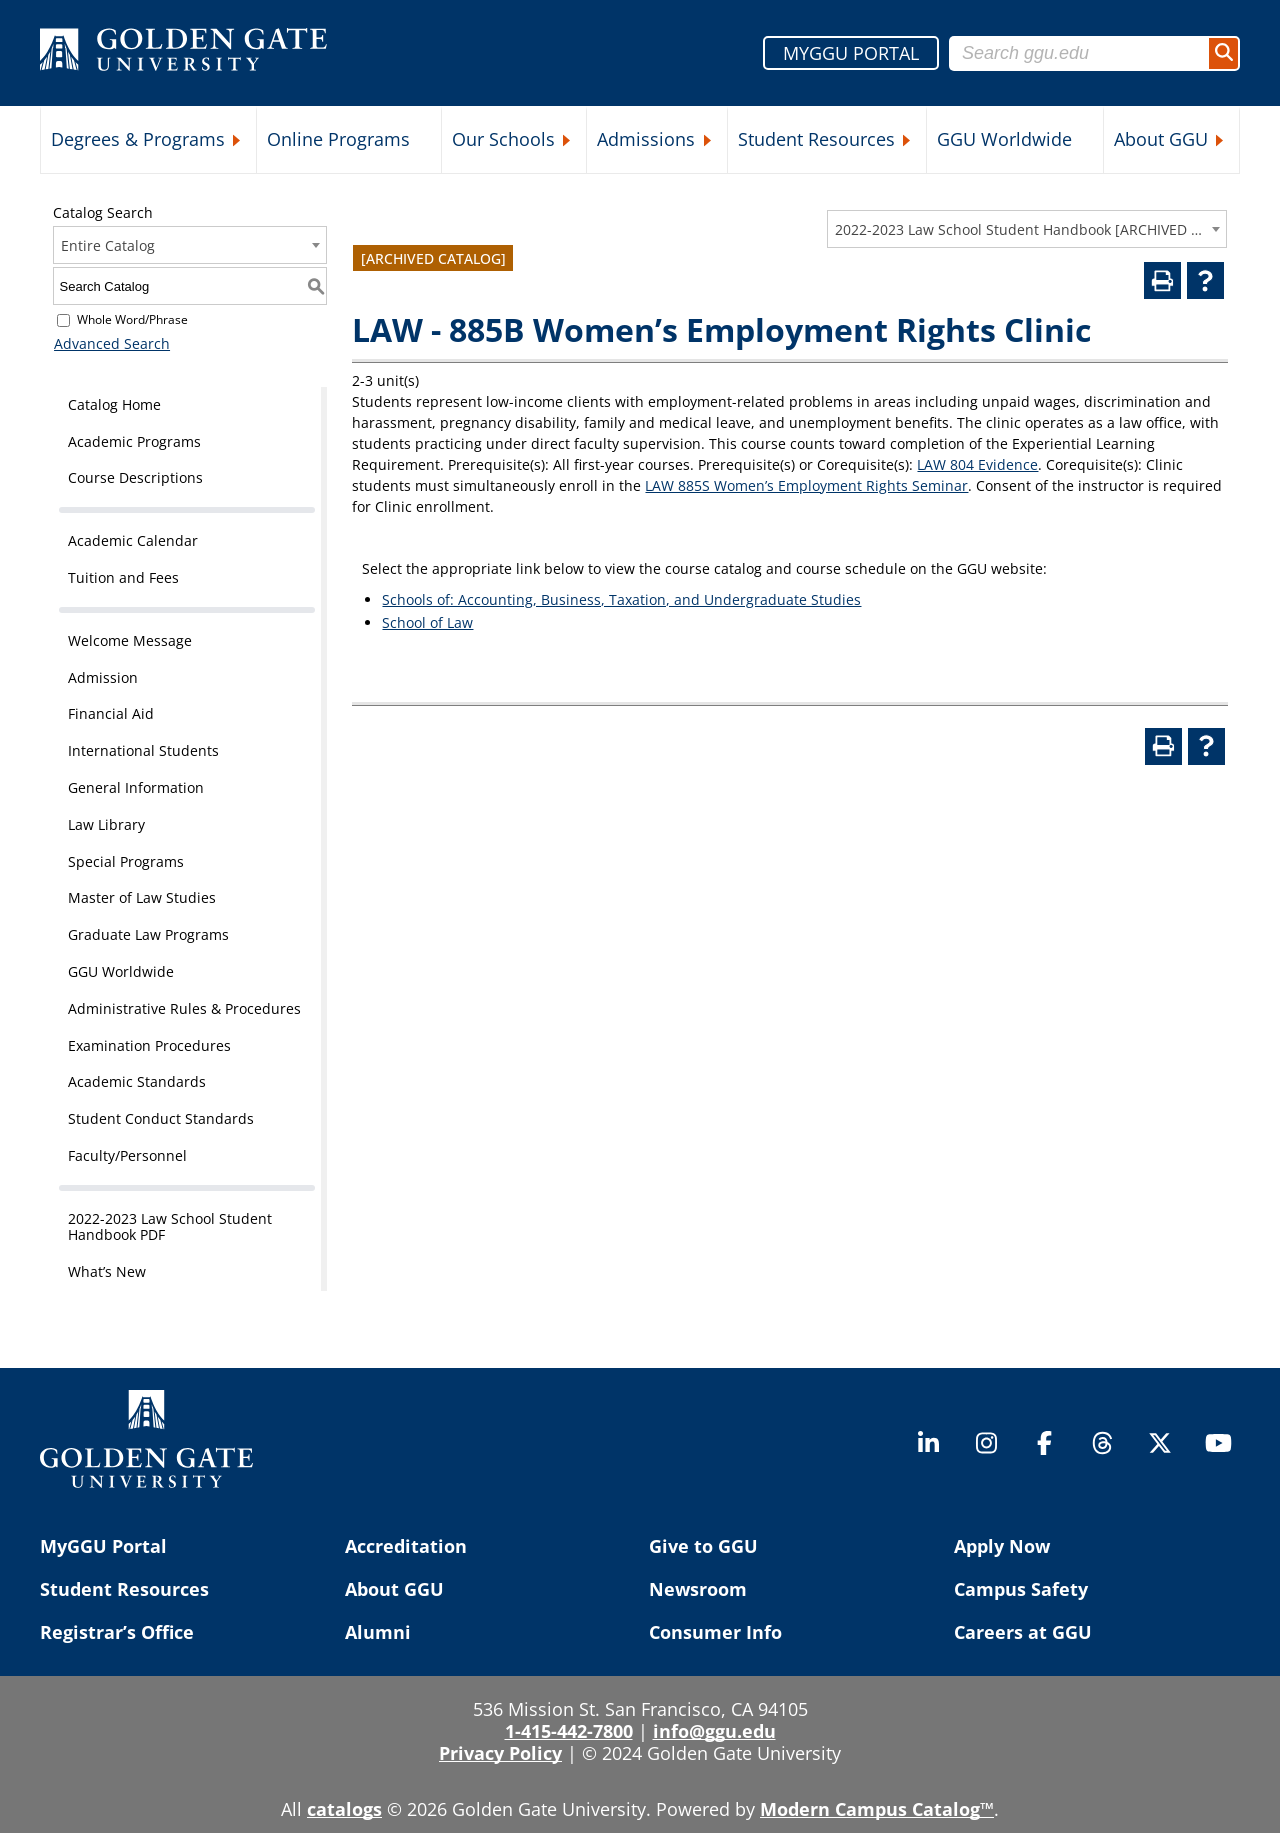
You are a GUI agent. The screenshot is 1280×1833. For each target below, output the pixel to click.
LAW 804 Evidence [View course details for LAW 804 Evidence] (977, 464)
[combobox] (1027, 229)
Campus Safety (1021, 1589)
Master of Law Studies (142, 897)
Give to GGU (703, 1546)
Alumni (378, 1632)
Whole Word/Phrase (132, 319)
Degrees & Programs (138, 139)
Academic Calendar (133, 540)
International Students (143, 750)
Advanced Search (111, 343)
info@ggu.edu (714, 1731)
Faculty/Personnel (127, 1155)
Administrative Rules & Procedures (184, 1008)
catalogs (344, 1809)
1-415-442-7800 (569, 1731)
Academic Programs (134, 441)
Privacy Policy (500, 1753)
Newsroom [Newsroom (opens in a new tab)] (698, 1589)
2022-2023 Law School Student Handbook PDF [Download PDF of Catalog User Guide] (170, 1227)
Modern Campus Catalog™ (877, 1809)
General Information (136, 787)
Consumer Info (715, 1632)
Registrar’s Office (117, 1632)
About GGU (1161, 139)
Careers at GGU (1023, 1632)
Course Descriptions (135, 477)
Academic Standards (137, 1081)
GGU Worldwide (1004, 139)
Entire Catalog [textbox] (108, 245)
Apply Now (1002, 1546)
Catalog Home (114, 404)
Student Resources (816, 139)
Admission (103, 677)
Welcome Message (130, 640)
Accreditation (406, 1546)
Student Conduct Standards (161, 1118)
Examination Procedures (149, 1045)
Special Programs (126, 861)
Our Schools (503, 139)
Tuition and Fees (123, 577)
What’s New (107, 1271)
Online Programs (338, 139)
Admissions (646, 139)
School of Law (427, 622)
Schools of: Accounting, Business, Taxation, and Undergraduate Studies (621, 599)
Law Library (106, 824)
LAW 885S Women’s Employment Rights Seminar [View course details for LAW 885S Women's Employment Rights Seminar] (806, 485)
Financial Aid (111, 713)
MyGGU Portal (103, 1546)
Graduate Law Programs (148, 934)
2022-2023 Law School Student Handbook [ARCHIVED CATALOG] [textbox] (1020, 229)
